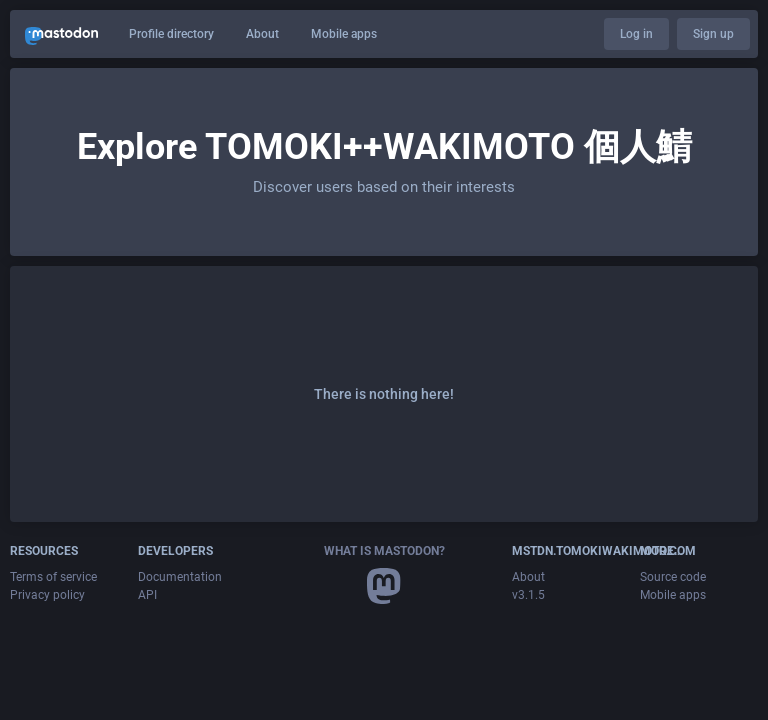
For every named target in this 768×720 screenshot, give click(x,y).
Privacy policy (47, 595)
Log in (636, 34)
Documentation (180, 577)
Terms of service (53, 577)
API (147, 595)
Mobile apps (344, 34)
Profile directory (171, 34)
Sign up (713, 34)
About (262, 34)
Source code (673, 577)
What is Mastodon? (384, 551)
